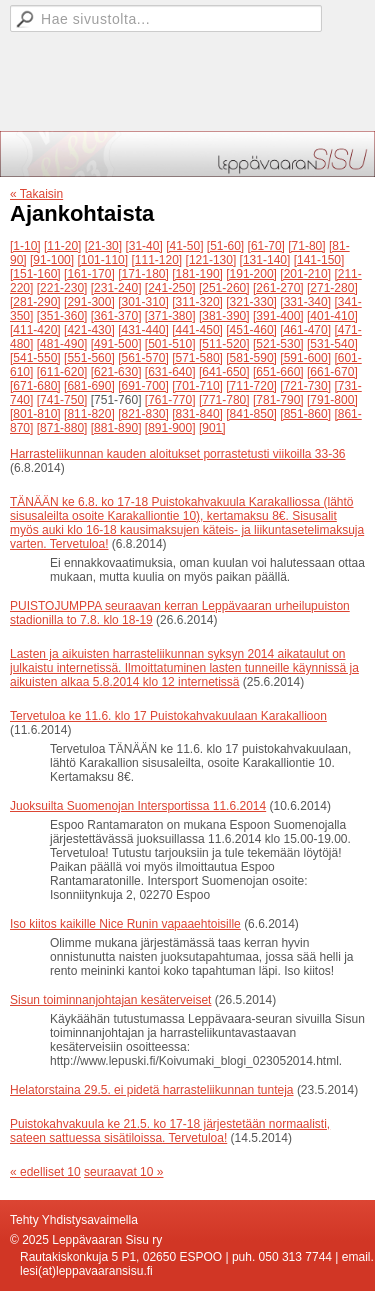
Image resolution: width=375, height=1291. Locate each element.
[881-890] (116, 428)
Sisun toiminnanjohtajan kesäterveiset (110, 1000)
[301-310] (143, 302)
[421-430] (89, 330)
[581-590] (251, 358)
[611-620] (62, 372)
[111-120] (156, 260)
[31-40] (143, 246)
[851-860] (305, 414)
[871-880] (62, 428)
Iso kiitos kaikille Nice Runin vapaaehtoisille (125, 924)
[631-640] (170, 372)
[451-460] (251, 330)
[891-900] (170, 428)
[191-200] (251, 274)
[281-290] (35, 302)
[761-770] (170, 400)
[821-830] (143, 414)
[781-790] (278, 400)
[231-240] (116, 288)
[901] (212, 428)
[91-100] (52, 260)
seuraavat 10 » (123, 1172)
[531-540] (332, 344)
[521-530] (278, 344)
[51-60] (225, 246)
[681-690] (89, 386)
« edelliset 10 (45, 1172)
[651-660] (278, 372)
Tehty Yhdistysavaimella (74, 1220)
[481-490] (62, 344)
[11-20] (62, 246)
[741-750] (62, 400)
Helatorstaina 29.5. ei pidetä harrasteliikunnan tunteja (152, 1090)
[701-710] (197, 386)
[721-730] (305, 386)
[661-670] (332, 372)
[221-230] (62, 288)
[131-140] (265, 260)
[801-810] (35, 414)
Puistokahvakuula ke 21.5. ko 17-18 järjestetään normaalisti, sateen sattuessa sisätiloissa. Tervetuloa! (170, 1131)
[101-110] (102, 260)
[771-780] (224, 400)
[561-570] (143, 358)
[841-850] (251, 414)
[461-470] (305, 330)
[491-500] (116, 344)
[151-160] (35, 274)
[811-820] (89, 414)
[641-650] (224, 372)
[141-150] (319, 260)
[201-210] (305, 274)
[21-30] (103, 246)
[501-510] (170, 344)
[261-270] (278, 288)
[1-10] (25, 246)
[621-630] (116, 372)
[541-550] (35, 358)
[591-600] (305, 358)
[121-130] (211, 260)
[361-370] (116, 316)
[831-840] (197, 414)
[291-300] (89, 302)
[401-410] (332, 316)
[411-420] (35, 330)
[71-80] (306, 246)
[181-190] (197, 274)
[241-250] (170, 288)
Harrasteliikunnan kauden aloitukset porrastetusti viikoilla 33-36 (178, 454)
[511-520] (224, 344)
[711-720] (251, 386)
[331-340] (305, 302)
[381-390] (224, 316)
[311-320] (197, 302)
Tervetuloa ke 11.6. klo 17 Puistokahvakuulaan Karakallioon (168, 716)
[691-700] (143, 386)
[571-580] (197, 358)
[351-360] (62, 316)
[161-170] (89, 274)
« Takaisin (36, 194)
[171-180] (143, 274)
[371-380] (170, 316)
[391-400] (278, 316)
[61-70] (266, 246)
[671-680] (35, 386)
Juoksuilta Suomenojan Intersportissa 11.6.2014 (138, 806)
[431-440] (143, 330)
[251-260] (224, 288)
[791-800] (332, 400)
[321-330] (251, 302)
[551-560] (89, 358)
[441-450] (197, 330)
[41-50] (184, 246)
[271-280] (332, 288)
